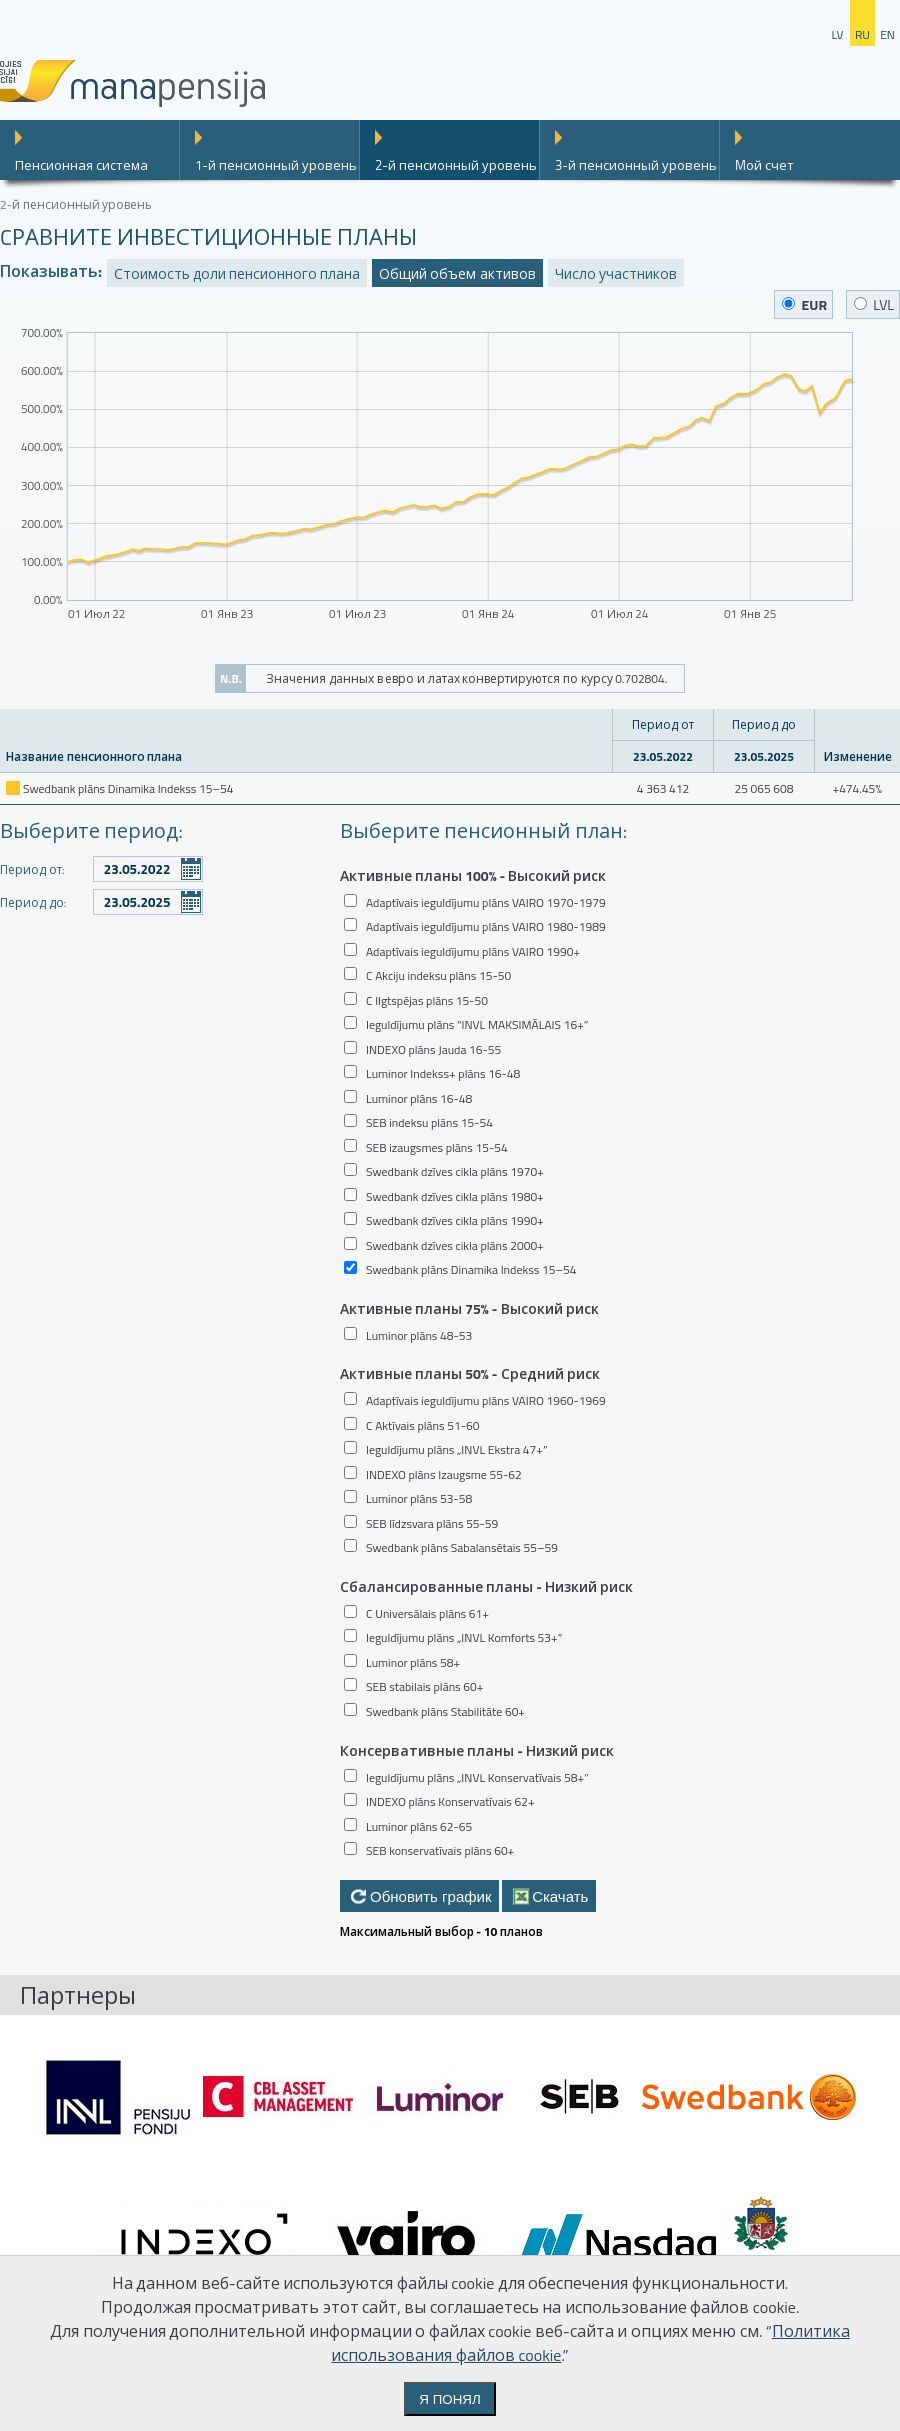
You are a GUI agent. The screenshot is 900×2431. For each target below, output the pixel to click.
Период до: (33, 902)
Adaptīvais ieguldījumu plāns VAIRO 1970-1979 (486, 902)
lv (837, 34)
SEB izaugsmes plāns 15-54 (437, 1147)
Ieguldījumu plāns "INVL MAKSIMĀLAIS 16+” (477, 1024)
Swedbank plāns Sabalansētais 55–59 (462, 1547)
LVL (874, 304)
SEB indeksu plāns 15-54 (429, 1122)
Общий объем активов (457, 273)
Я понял (449, 2399)
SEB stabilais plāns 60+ (424, 1686)
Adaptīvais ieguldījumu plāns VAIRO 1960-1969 (486, 1400)
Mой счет (764, 165)
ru (862, 34)
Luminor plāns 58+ (413, 1662)
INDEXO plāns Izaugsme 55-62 (444, 1474)
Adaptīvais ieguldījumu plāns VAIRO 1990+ (473, 951)
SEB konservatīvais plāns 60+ (440, 1850)
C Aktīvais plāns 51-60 (422, 1425)
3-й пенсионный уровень (636, 165)
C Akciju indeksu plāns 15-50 (438, 975)
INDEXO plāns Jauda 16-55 (433, 1049)
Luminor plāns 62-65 (419, 1826)
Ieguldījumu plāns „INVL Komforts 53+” (464, 1637)
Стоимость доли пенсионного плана (237, 273)
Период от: (32, 869)
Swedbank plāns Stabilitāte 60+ (445, 1711)
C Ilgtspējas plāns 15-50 (427, 1000)
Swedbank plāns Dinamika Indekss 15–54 (471, 1269)
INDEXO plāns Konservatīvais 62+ (450, 1801)
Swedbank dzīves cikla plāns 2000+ (455, 1245)
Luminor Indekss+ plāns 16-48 (443, 1073)
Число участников (616, 273)
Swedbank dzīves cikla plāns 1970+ (455, 1171)
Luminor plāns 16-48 (419, 1098)
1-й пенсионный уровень (276, 165)
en (887, 34)
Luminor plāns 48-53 (419, 1335)
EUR (804, 304)
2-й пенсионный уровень (456, 165)
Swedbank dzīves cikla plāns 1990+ (455, 1220)
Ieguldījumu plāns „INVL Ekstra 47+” (456, 1449)
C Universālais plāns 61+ (427, 1613)
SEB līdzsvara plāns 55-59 (432, 1523)
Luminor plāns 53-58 (419, 1498)
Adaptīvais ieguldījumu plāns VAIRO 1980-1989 (486, 926)
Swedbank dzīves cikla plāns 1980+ (455, 1196)
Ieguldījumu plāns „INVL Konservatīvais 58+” (477, 1777)
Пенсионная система (81, 165)
